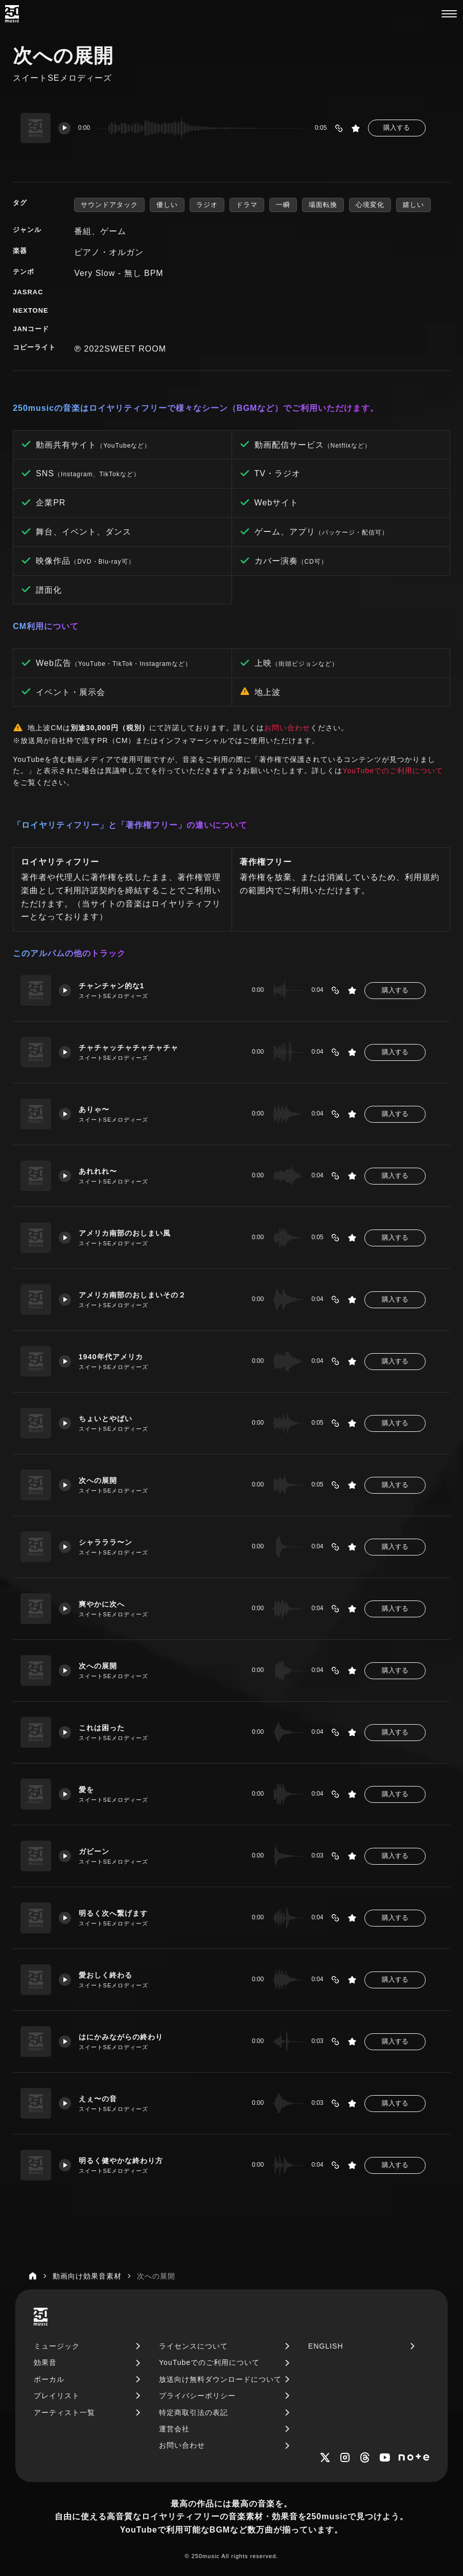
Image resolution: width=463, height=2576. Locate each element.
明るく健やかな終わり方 (121, 2160)
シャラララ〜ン (105, 1542)
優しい (167, 204)
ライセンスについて (193, 2346)
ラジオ (207, 204)
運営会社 (174, 2429)
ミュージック (57, 2346)
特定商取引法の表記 (193, 2412)
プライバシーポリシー (197, 2396)
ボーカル (49, 2379)
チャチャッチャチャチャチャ (128, 1047)
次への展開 (98, 1480)
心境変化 (370, 204)
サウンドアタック (109, 204)
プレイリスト (57, 2396)
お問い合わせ (287, 728)
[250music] (12, 13)
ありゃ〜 (94, 1109)
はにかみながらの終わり (121, 2037)
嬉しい (413, 204)
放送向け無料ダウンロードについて (220, 2379)
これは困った (102, 1728)
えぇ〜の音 (98, 2099)
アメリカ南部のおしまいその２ (132, 1295)
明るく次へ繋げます (113, 1913)
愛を (86, 1789)
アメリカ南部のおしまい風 (125, 1233)
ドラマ (247, 204)
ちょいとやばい (105, 1418)
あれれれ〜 (98, 1171)
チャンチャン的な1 (112, 986)
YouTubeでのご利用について (392, 771)
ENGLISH (325, 2346)
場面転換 (323, 204)
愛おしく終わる (105, 1975)
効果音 (45, 2362)
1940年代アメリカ (111, 1357)
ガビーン (94, 1851)
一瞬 (283, 204)
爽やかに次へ (102, 1604)
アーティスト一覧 (64, 2412)
